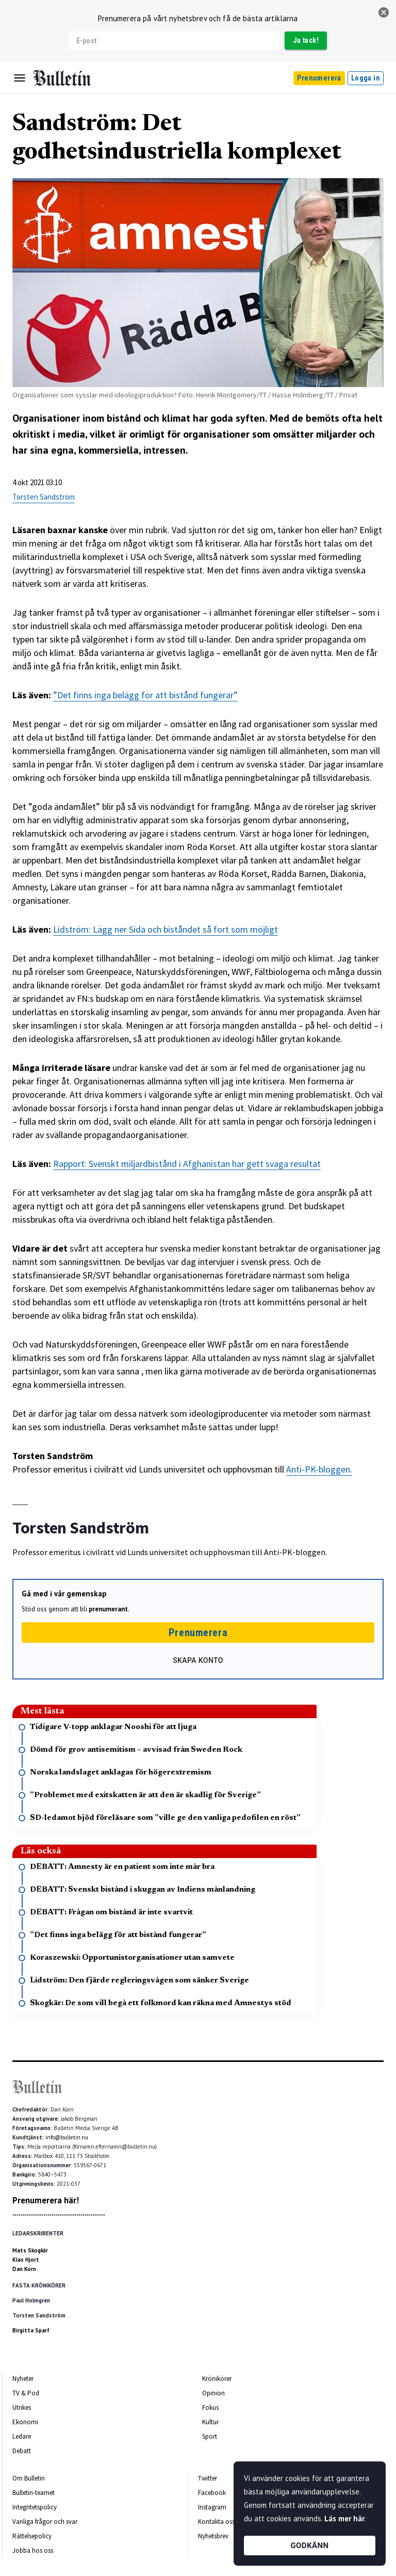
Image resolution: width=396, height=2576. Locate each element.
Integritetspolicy (34, 2507)
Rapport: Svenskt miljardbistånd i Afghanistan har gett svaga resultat (187, 1164)
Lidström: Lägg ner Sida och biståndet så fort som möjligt (165, 929)
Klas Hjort (25, 2259)
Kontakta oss (216, 2521)
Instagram (212, 2507)
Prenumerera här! (45, 2200)
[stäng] (383, 12)
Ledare (21, 2436)
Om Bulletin (28, 2478)
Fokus (210, 2407)
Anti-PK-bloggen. (319, 1469)
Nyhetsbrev (213, 2536)
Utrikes (21, 2407)
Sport (209, 2436)
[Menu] (19, 78)
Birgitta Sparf (31, 2330)
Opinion (213, 2393)
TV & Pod (25, 2393)
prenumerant (108, 1609)
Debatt (21, 2450)
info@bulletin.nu (66, 2137)
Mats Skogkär (30, 2250)
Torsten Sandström (43, 497)
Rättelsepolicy (32, 2536)
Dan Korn (24, 2269)
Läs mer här (344, 2518)
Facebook (212, 2492)
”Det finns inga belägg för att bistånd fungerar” (145, 695)
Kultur (210, 2422)
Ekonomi (25, 2422)
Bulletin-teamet (33, 2492)
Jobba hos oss (32, 2550)
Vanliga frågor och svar (44, 2521)
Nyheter (23, 2378)
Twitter (207, 2478)
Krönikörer (217, 2378)
